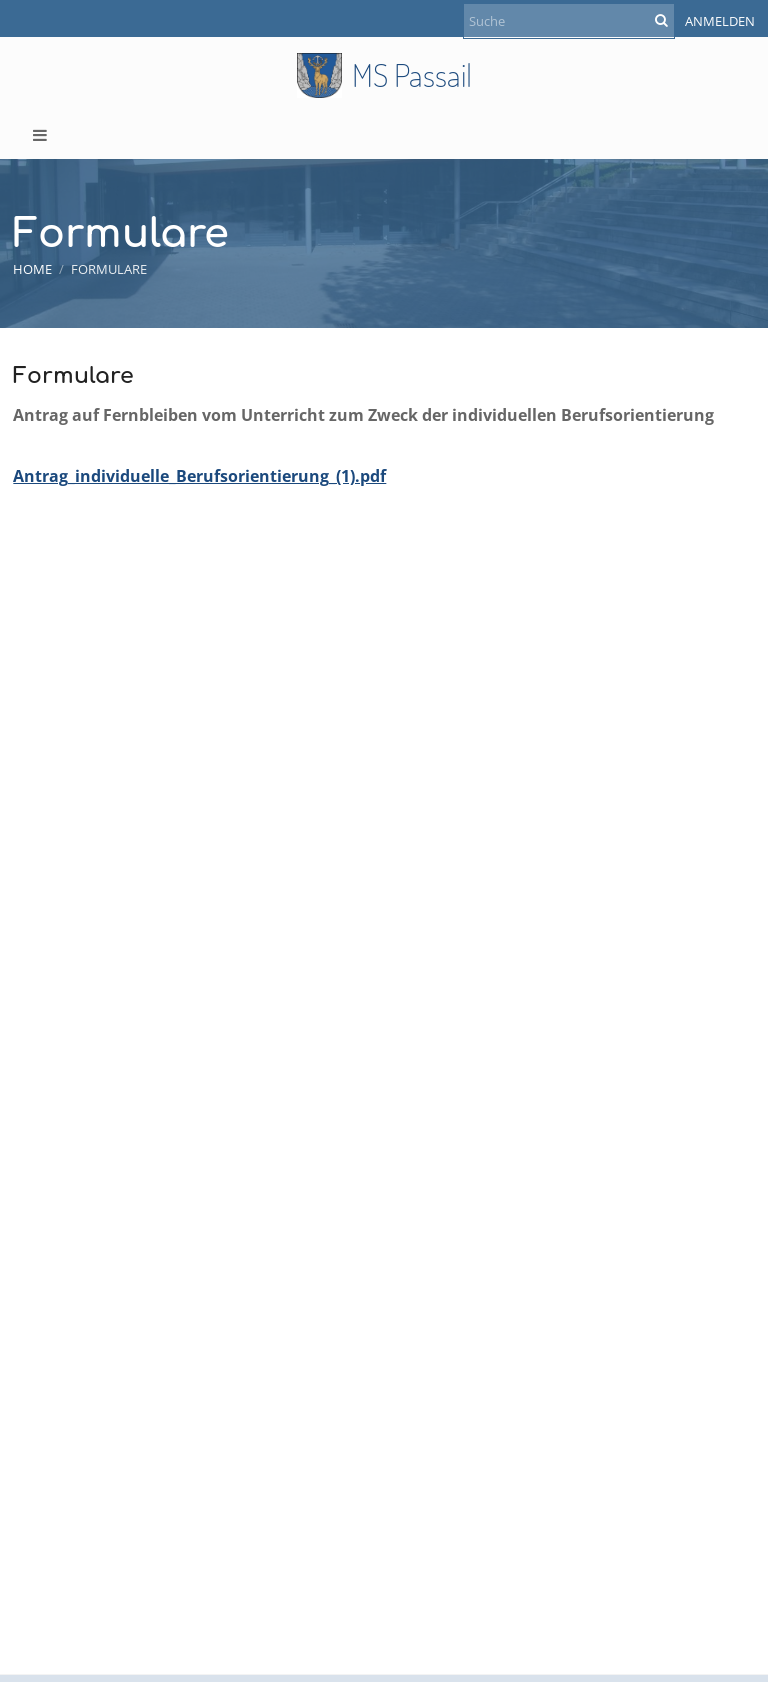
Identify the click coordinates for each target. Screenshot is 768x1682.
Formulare (109, 269)
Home (32, 269)
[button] (383, 135)
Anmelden (720, 21)
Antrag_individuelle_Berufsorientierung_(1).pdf (199, 476)
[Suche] (569, 21)
